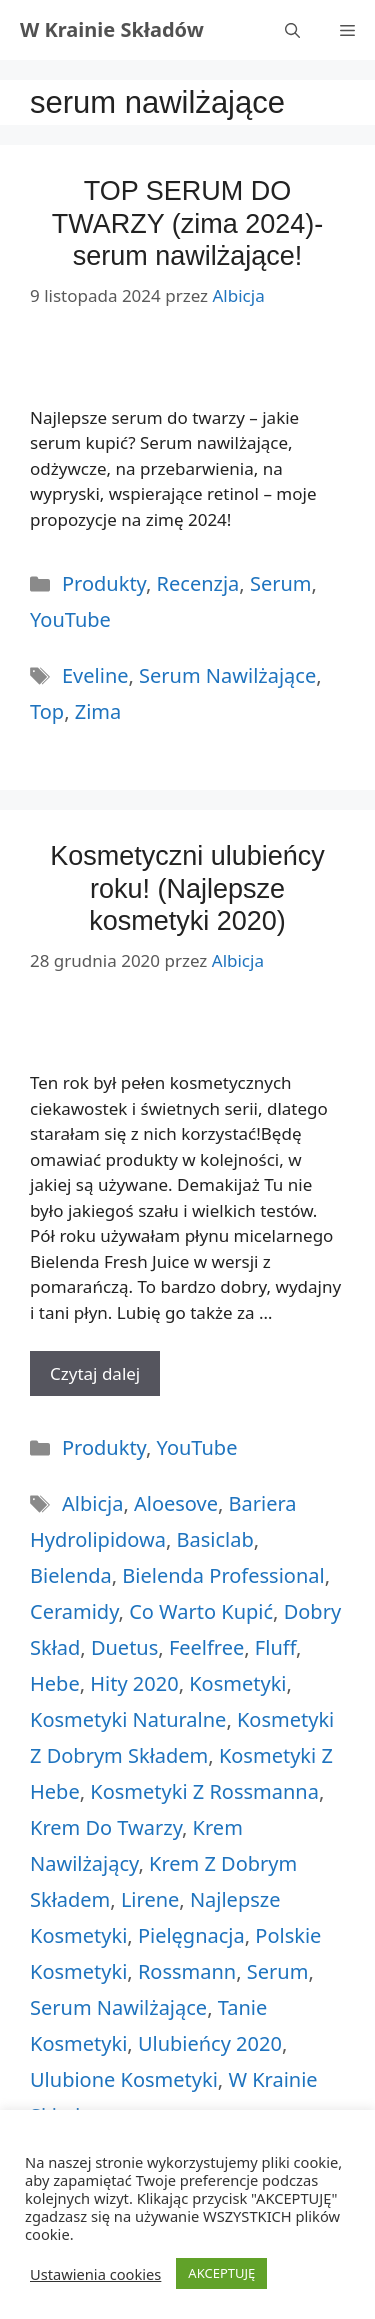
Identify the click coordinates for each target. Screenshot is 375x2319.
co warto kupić (201, 1611)
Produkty (104, 583)
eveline (95, 675)
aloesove (176, 1503)
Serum (281, 583)
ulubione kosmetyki (124, 2079)
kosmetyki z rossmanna (204, 1791)
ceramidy (74, 1611)
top (47, 711)
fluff (275, 1647)
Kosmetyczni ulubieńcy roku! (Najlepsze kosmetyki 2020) (187, 888)
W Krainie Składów (112, 29)
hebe (55, 1683)
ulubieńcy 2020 (210, 2043)
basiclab (215, 1539)
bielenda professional (223, 1575)
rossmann (187, 1971)
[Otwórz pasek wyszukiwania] (292, 30)
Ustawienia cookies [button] (95, 2274)
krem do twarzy (106, 1827)
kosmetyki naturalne (128, 1719)
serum (278, 1971)
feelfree (206, 1647)
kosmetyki (237, 1683)
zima (98, 711)
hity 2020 (134, 1683)
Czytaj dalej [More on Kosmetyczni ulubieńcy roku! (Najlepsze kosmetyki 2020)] (95, 1373)
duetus (124, 1647)
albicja (92, 1503)
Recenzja (198, 583)
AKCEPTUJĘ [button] (221, 2273)
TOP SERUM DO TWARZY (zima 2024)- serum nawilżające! (188, 223)
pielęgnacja (191, 1935)
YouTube (70, 619)
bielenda (71, 1575)
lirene (150, 1899)
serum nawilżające (227, 675)
